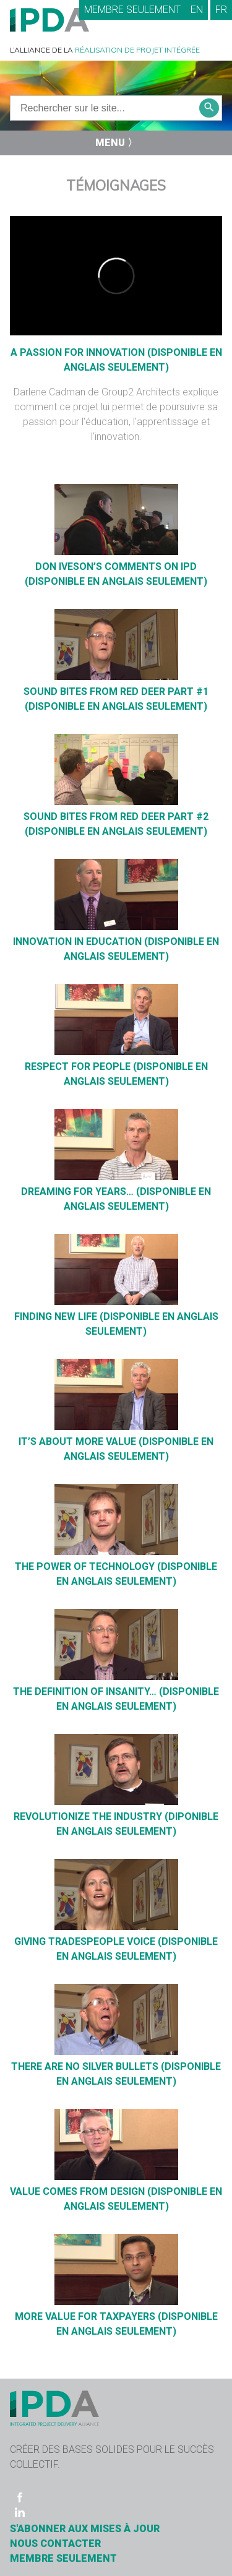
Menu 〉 (116, 143)
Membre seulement (132, 9)
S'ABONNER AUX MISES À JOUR (85, 2529)
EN (197, 9)
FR (221, 9)
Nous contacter (55, 2543)
